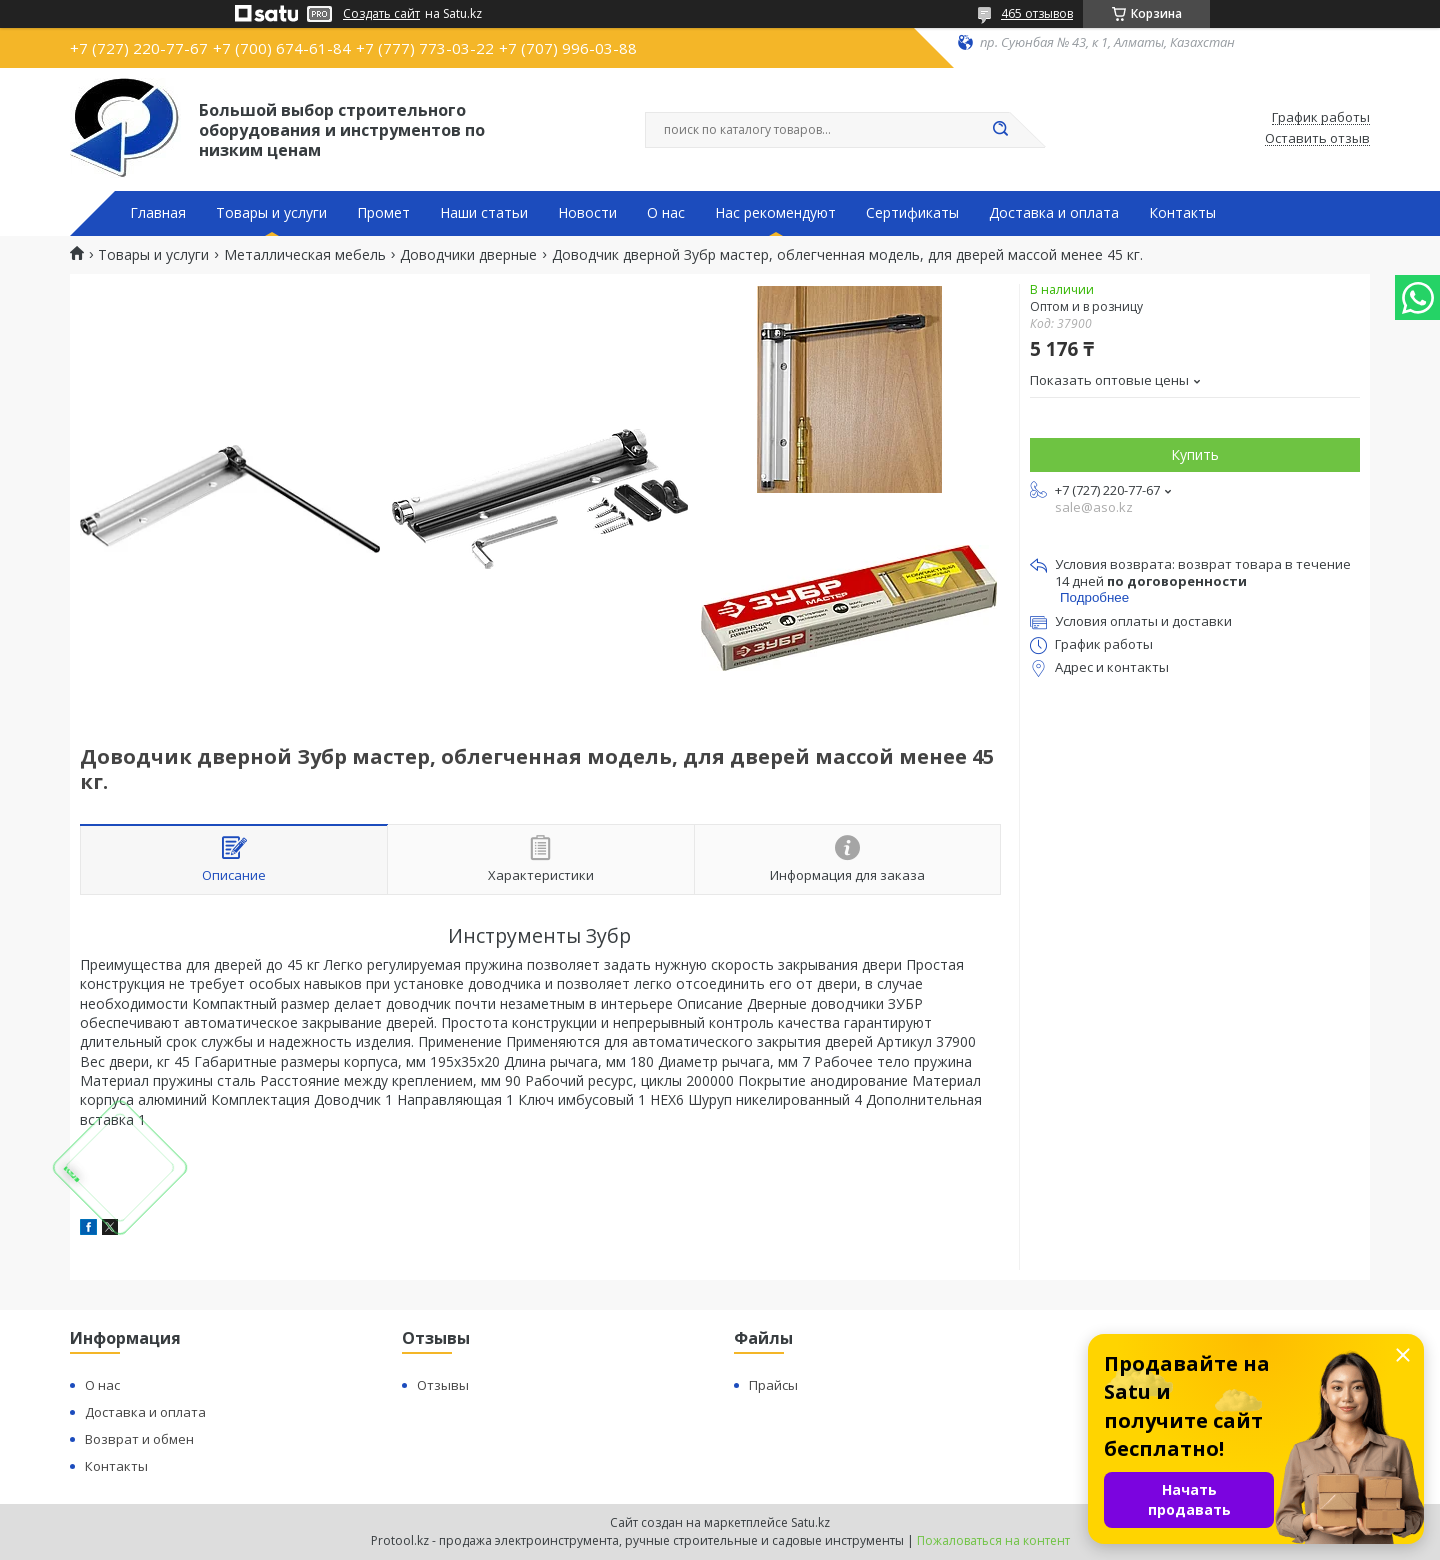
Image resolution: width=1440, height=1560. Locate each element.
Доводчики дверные (468, 255)
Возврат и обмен (139, 1439)
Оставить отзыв (1317, 139)
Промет (383, 213)
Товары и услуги (271, 213)
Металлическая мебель (305, 255)
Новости (587, 213)
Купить (1195, 454)
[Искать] (1000, 130)
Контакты (1182, 213)
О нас (666, 213)
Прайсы (773, 1385)
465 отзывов (1037, 13)
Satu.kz (810, 1522)
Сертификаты (912, 213)
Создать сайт (381, 14)
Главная (158, 213)
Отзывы (443, 1385)
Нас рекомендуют (775, 213)
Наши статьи (484, 213)
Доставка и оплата (1054, 213)
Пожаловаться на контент (993, 1540)
